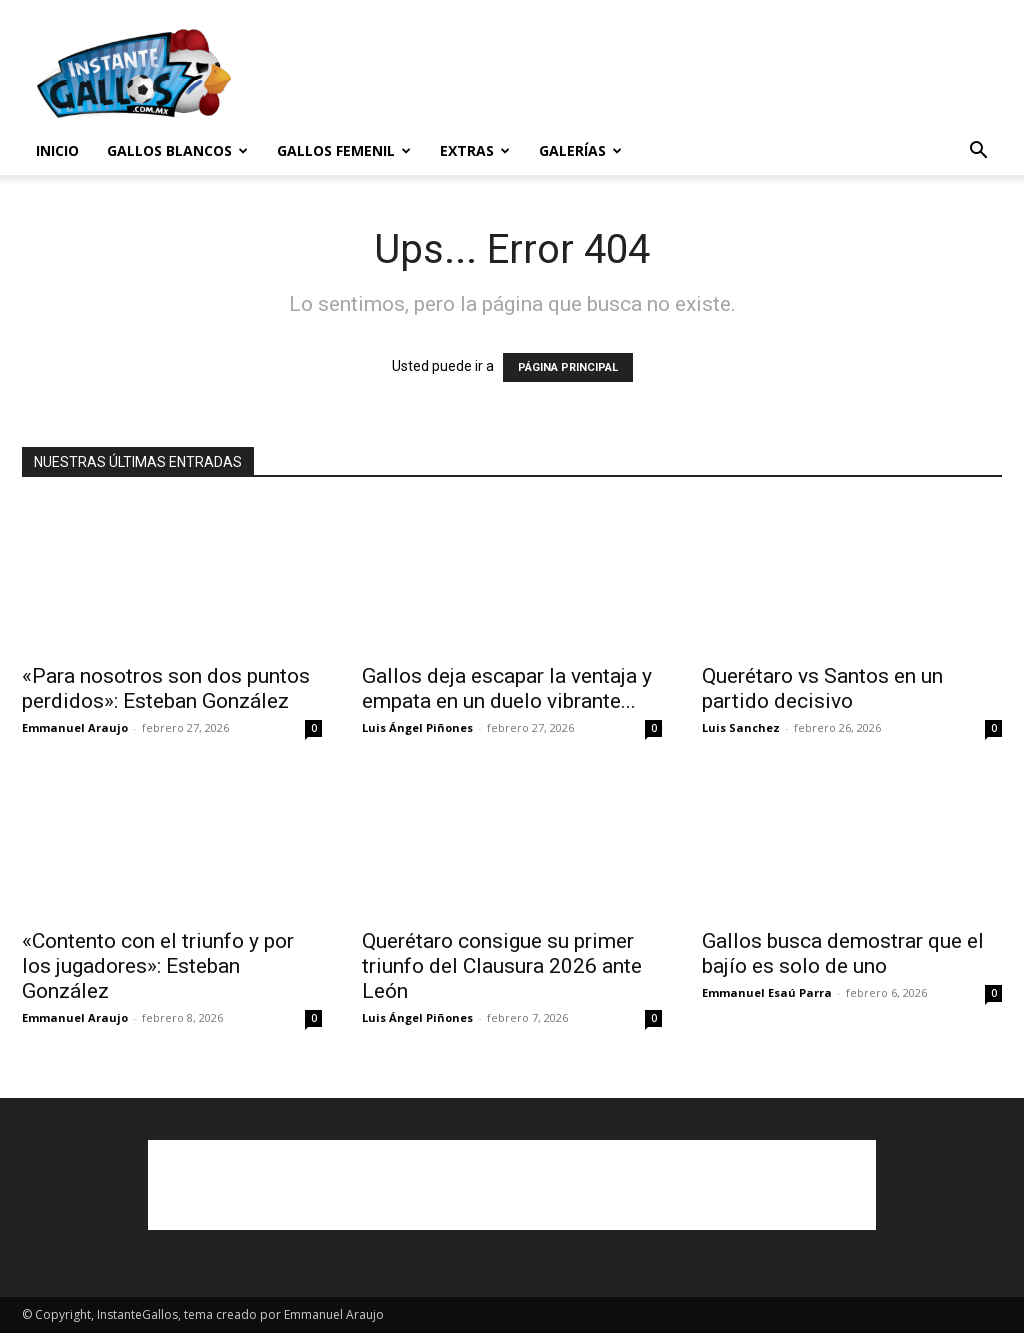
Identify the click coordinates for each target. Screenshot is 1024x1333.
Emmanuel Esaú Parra (767, 992)
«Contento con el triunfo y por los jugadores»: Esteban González (158, 966)
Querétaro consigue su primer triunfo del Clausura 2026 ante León (502, 966)
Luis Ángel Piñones (417, 727)
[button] (978, 152)
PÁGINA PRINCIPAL (568, 367)
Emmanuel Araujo (75, 727)
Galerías (580, 150)
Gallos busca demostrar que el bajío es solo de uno (843, 953)
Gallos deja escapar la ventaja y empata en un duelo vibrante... (507, 688)
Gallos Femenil (344, 150)
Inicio (57, 150)
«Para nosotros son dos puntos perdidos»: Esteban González (166, 688)
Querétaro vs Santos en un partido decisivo (822, 688)
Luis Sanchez (741, 727)
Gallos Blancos (177, 150)
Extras (475, 150)
